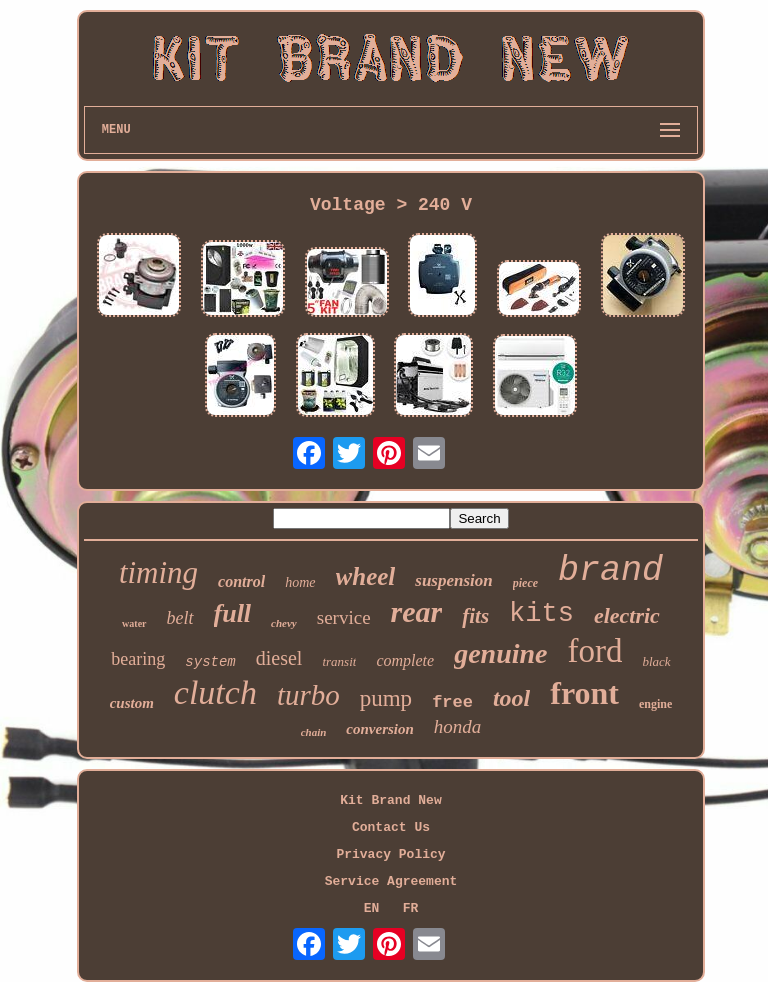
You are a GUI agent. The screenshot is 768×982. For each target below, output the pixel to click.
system (210, 662)
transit (339, 661)
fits (475, 616)
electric (627, 615)
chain (314, 732)
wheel (366, 576)
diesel (279, 658)
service (344, 617)
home (300, 582)
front (584, 693)
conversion (380, 729)
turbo (308, 695)
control (241, 581)
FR (411, 908)
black (656, 661)
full (233, 613)
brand (610, 571)
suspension (453, 580)
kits (541, 614)
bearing (138, 659)
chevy (284, 623)
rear (417, 611)
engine (655, 704)
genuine (500, 653)
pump (386, 698)
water (134, 623)
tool (511, 698)
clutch (215, 692)
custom (132, 703)
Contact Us (391, 827)
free (452, 702)
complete (405, 660)
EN (372, 908)
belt (180, 618)
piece (525, 583)
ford (594, 651)
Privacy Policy (390, 854)
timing (158, 572)
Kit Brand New (390, 800)
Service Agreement (391, 881)
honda (458, 726)
